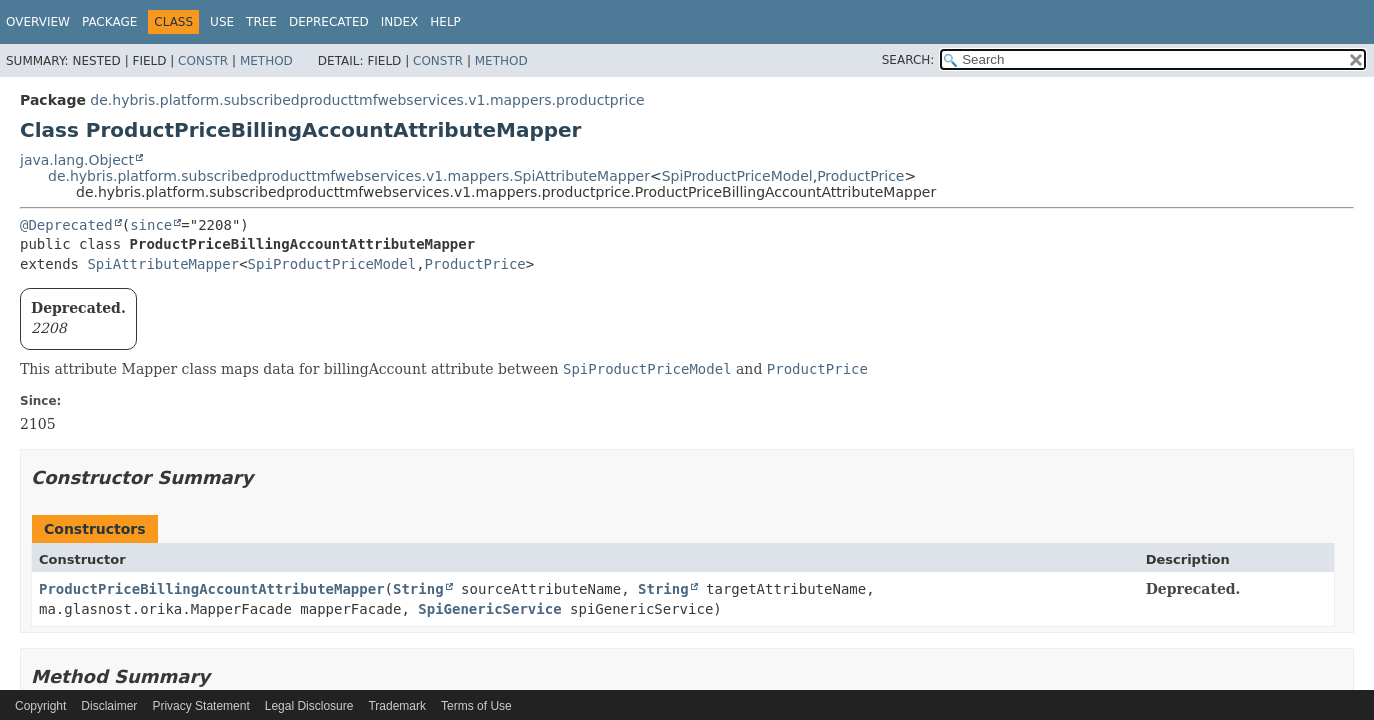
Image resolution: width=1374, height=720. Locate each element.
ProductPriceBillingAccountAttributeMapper (212, 589)
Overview (38, 22)
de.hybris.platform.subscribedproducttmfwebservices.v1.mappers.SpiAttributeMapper (349, 176)
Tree (261, 22)
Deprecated (329, 22)
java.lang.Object (77, 160)
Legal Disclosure (309, 706)
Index (400, 22)
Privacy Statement (200, 706)
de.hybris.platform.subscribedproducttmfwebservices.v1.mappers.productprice (367, 100)
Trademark (397, 706)
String (418, 589)
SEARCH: (908, 60)
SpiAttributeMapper (163, 264)
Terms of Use (476, 706)
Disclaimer (109, 706)
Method (266, 61)
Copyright (40, 706)
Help (445, 22)
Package (109, 22)
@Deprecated (66, 225)
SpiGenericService (489, 609)
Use (222, 22)
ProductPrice (860, 176)
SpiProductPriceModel (737, 176)
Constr (203, 61)
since (151, 225)
